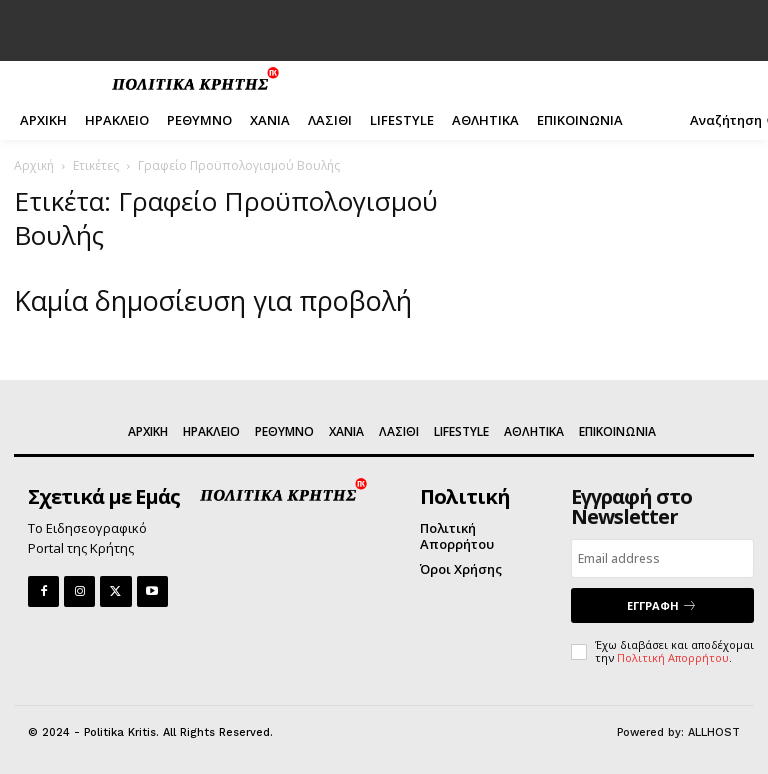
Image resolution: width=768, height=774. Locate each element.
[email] (662, 558)
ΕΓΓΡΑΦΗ (662, 605)
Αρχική (34, 165)
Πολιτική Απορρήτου (673, 657)
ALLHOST (714, 732)
